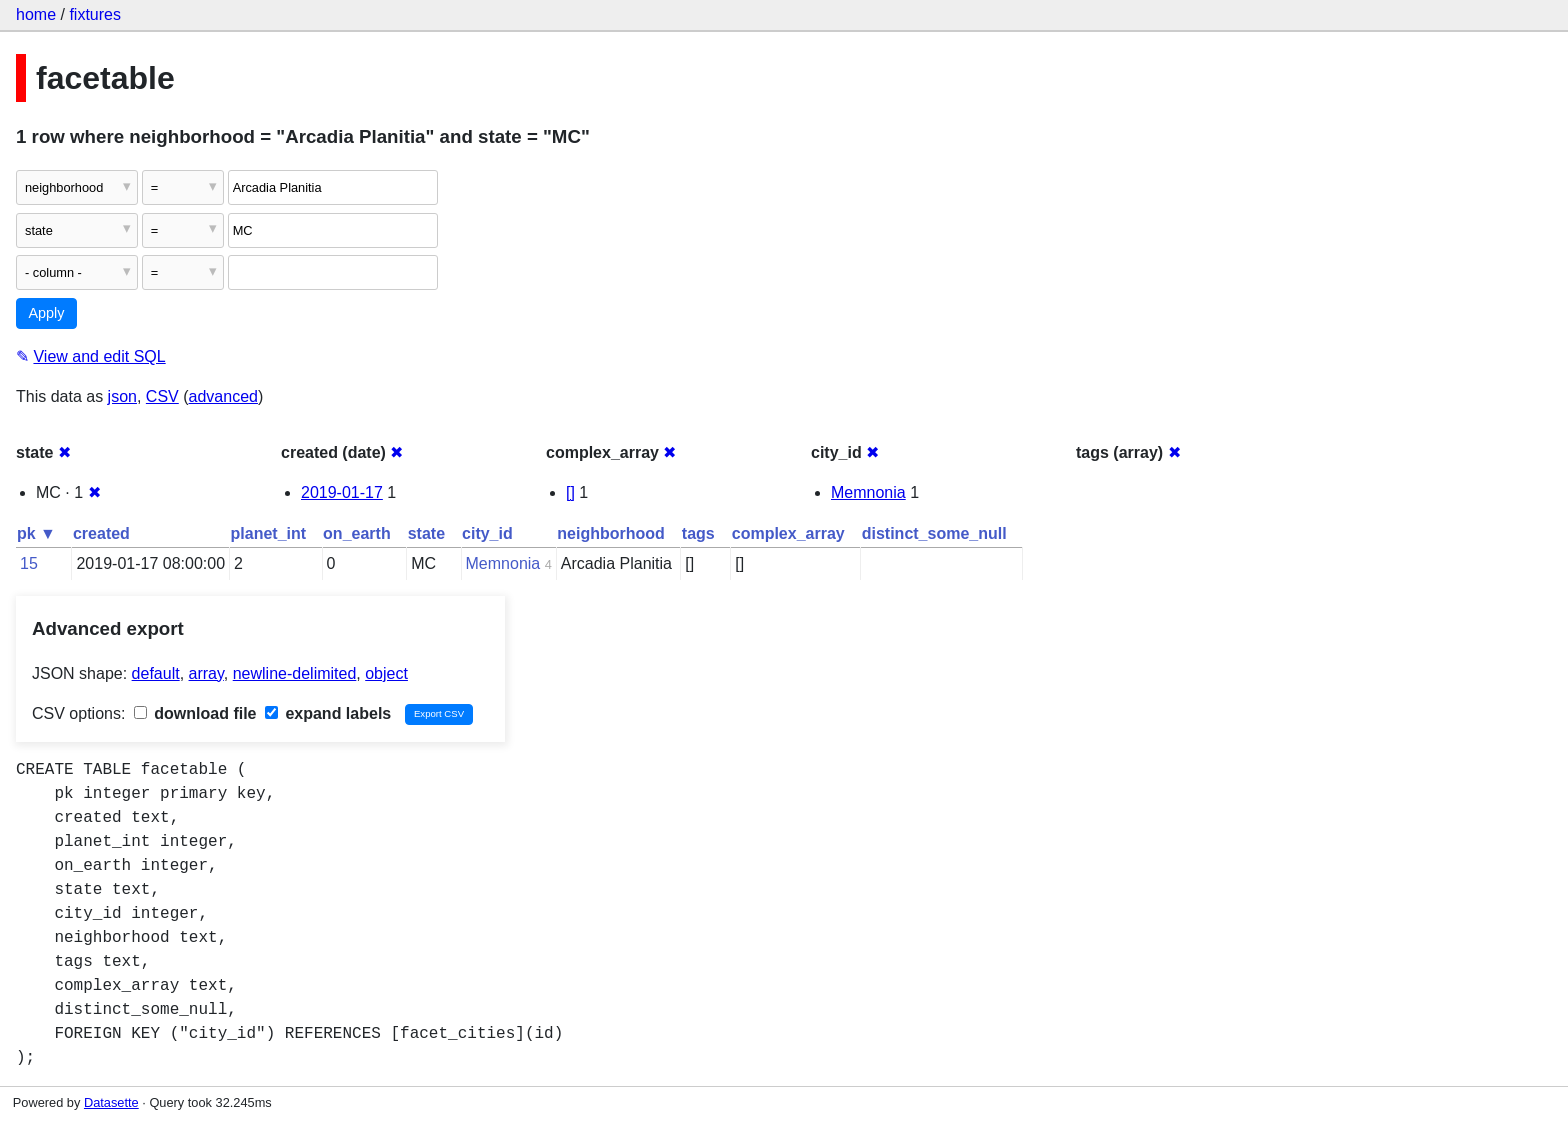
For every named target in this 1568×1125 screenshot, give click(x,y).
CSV (162, 396)
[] (570, 492)
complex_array (788, 533)
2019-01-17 (342, 492)
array (206, 673)
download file (195, 713)
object (386, 673)
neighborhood (611, 533)
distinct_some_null (934, 533)
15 (29, 563)
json (122, 396)
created (101, 533)
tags (698, 533)
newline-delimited (295, 673)
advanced (223, 396)
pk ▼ (36, 533)
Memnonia (868, 492)
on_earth (357, 533)
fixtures (95, 14)
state (426, 533)
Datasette (111, 1102)
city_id (487, 533)
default (156, 673)
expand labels (328, 713)
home (36, 14)
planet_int (269, 533)
